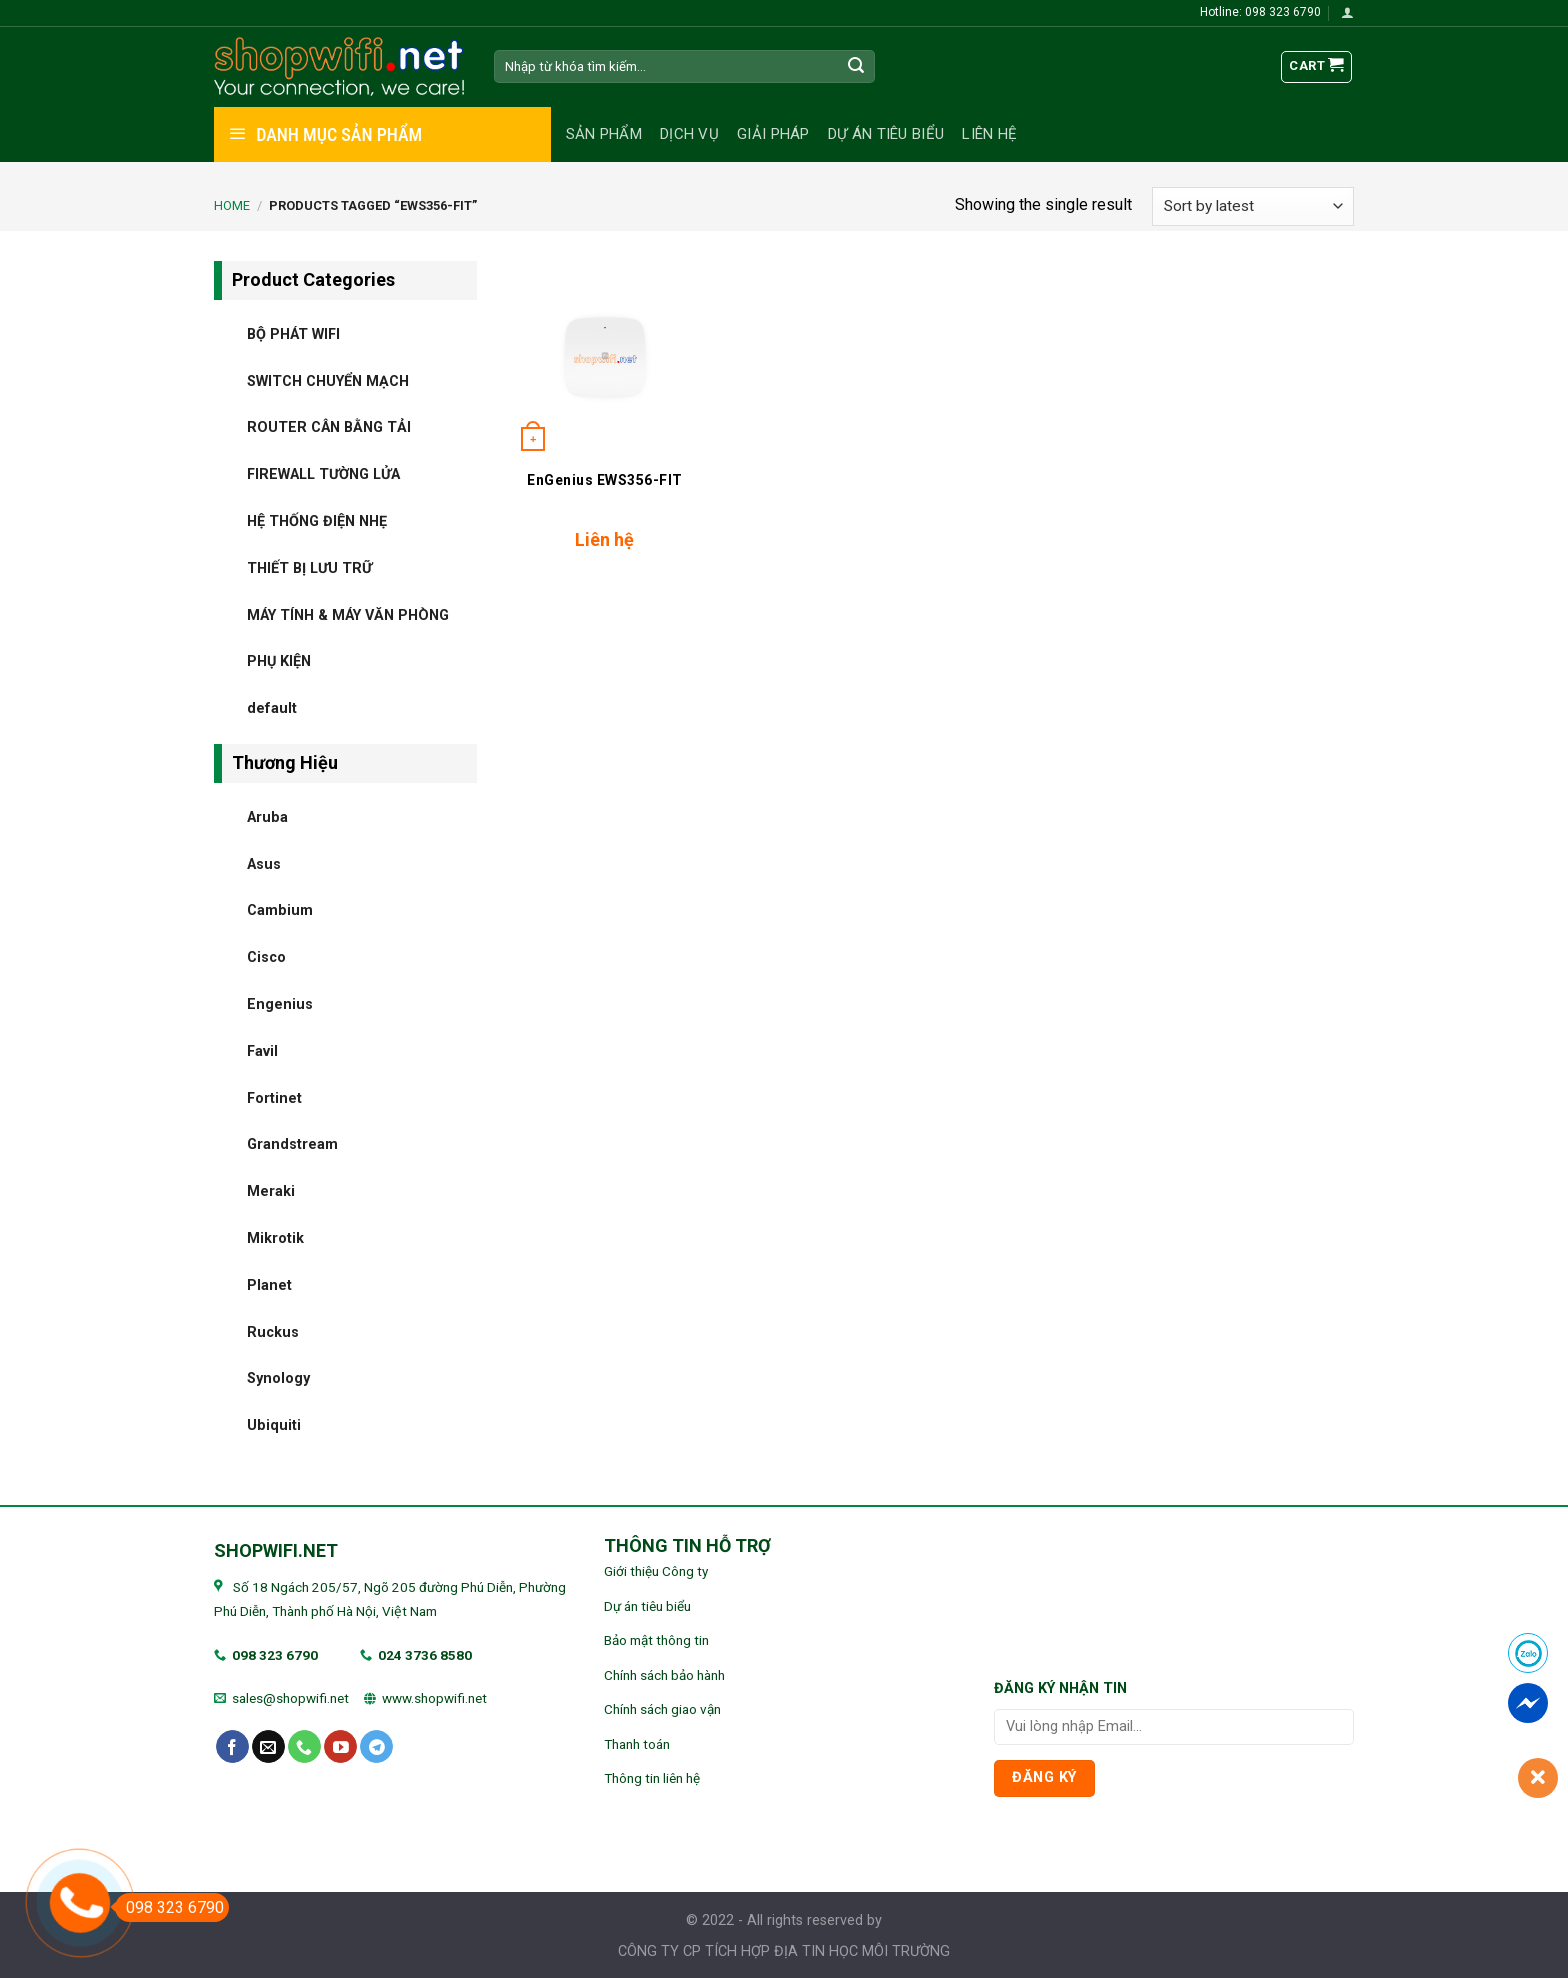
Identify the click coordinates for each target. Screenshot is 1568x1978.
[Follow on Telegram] (376, 1747)
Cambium (280, 910)
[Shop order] (1253, 206)
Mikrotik (275, 1237)
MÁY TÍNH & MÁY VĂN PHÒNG (348, 614)
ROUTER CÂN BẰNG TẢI (329, 427)
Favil (262, 1050)
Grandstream (292, 1144)
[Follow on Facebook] (232, 1747)
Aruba (267, 816)
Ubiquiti (274, 1425)
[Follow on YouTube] (340, 1747)
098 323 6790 (275, 1655)
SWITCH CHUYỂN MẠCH (328, 380)
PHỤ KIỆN (279, 661)
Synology (278, 1378)
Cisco (266, 957)
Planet (269, 1284)
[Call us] (304, 1747)
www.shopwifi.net (434, 1698)
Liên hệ (989, 134)
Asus (264, 863)
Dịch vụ (689, 134)
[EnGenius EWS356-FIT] (604, 359)
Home (232, 205)
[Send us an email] (268, 1747)
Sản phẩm (604, 134)
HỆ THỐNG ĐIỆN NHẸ (317, 520)
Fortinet (274, 1097)
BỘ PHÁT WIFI (293, 333)
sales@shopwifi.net (290, 1698)
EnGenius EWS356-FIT (605, 480)
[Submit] (857, 67)
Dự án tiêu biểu (886, 134)
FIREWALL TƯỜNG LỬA (323, 474)
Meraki (271, 1191)
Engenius (280, 1003)
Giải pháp (773, 134)
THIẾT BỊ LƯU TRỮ (309, 567)
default (272, 708)
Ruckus (273, 1331)
